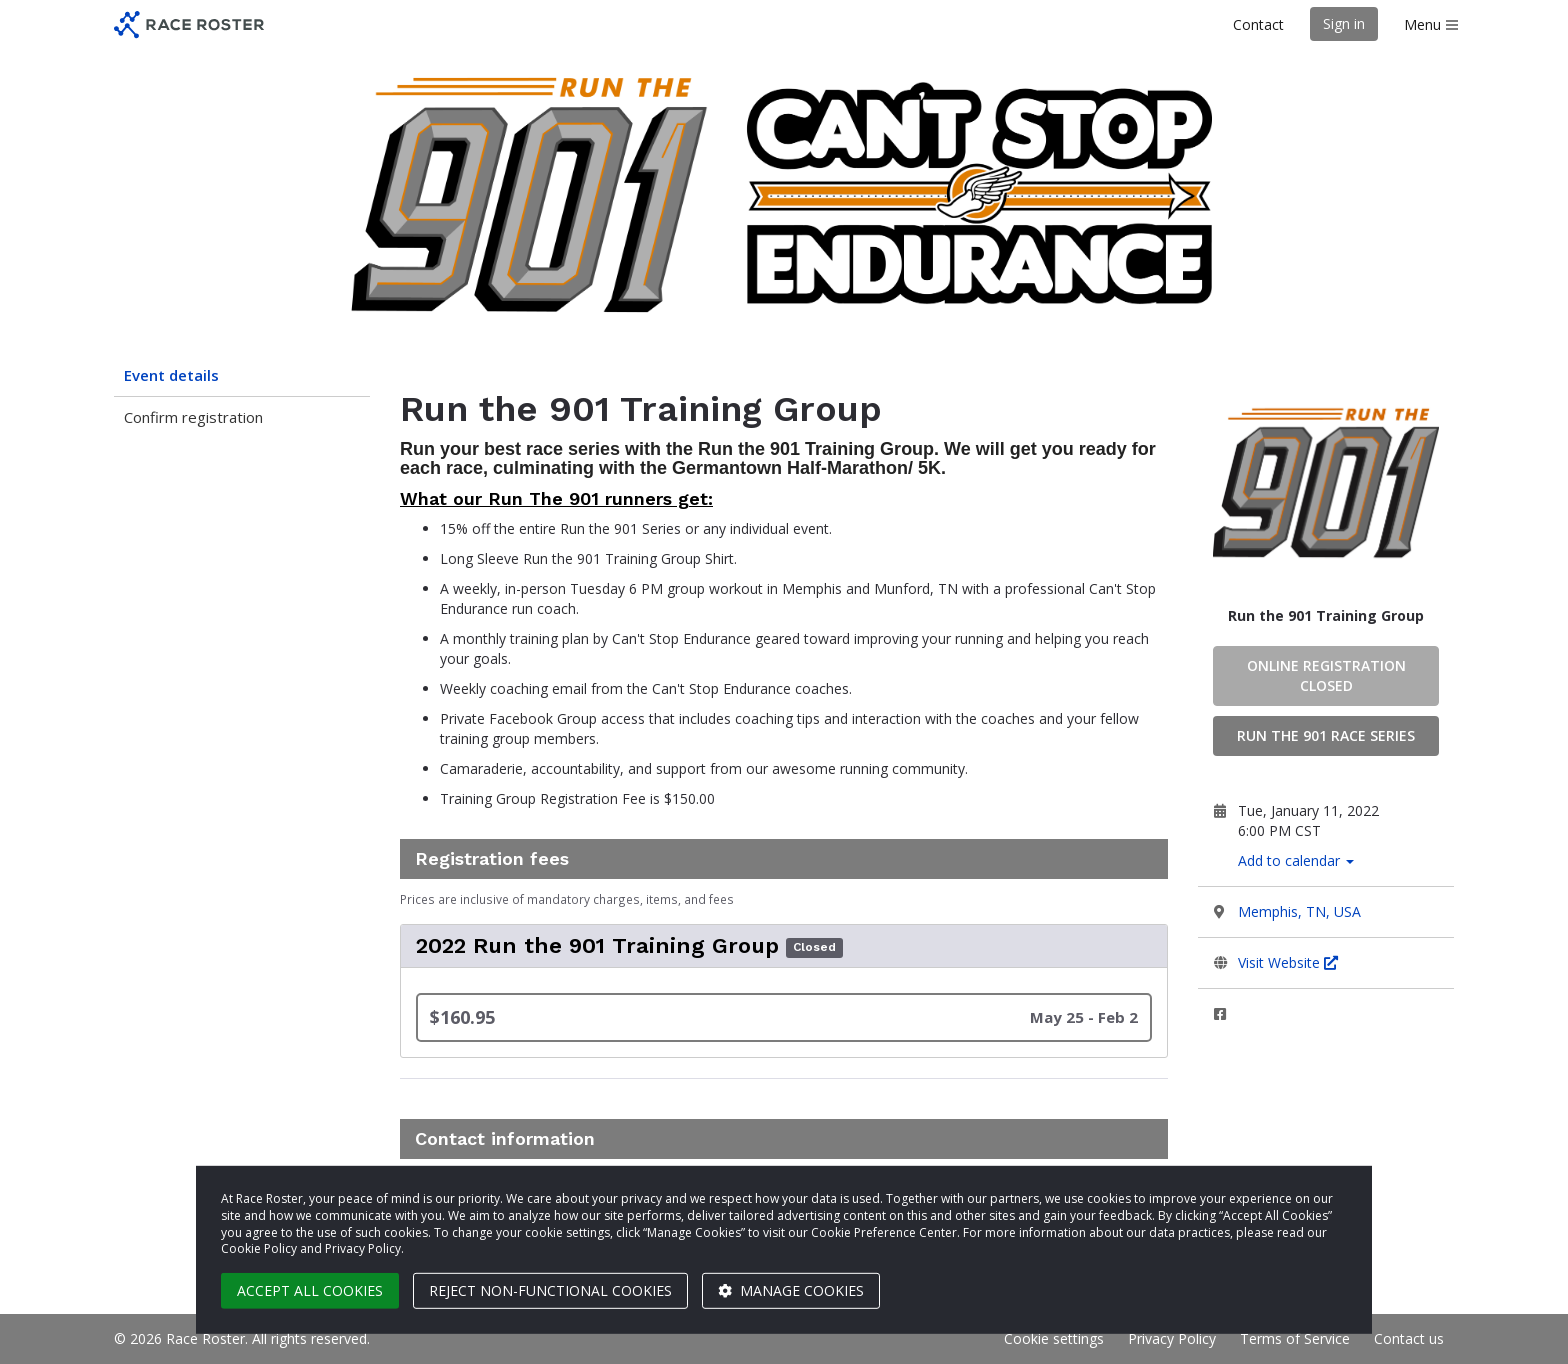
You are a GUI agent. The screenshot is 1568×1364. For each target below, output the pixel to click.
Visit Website (1288, 962)
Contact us (1409, 1338)
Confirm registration (193, 417)
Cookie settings (1054, 1338)
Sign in (1344, 23)
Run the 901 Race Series (1326, 735)
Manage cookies (791, 1290)
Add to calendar (1296, 860)
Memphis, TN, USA (1299, 911)
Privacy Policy (1172, 1338)
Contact (1258, 24)
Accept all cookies (310, 1290)
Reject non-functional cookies (550, 1290)
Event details (171, 375)
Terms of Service (1295, 1338)
